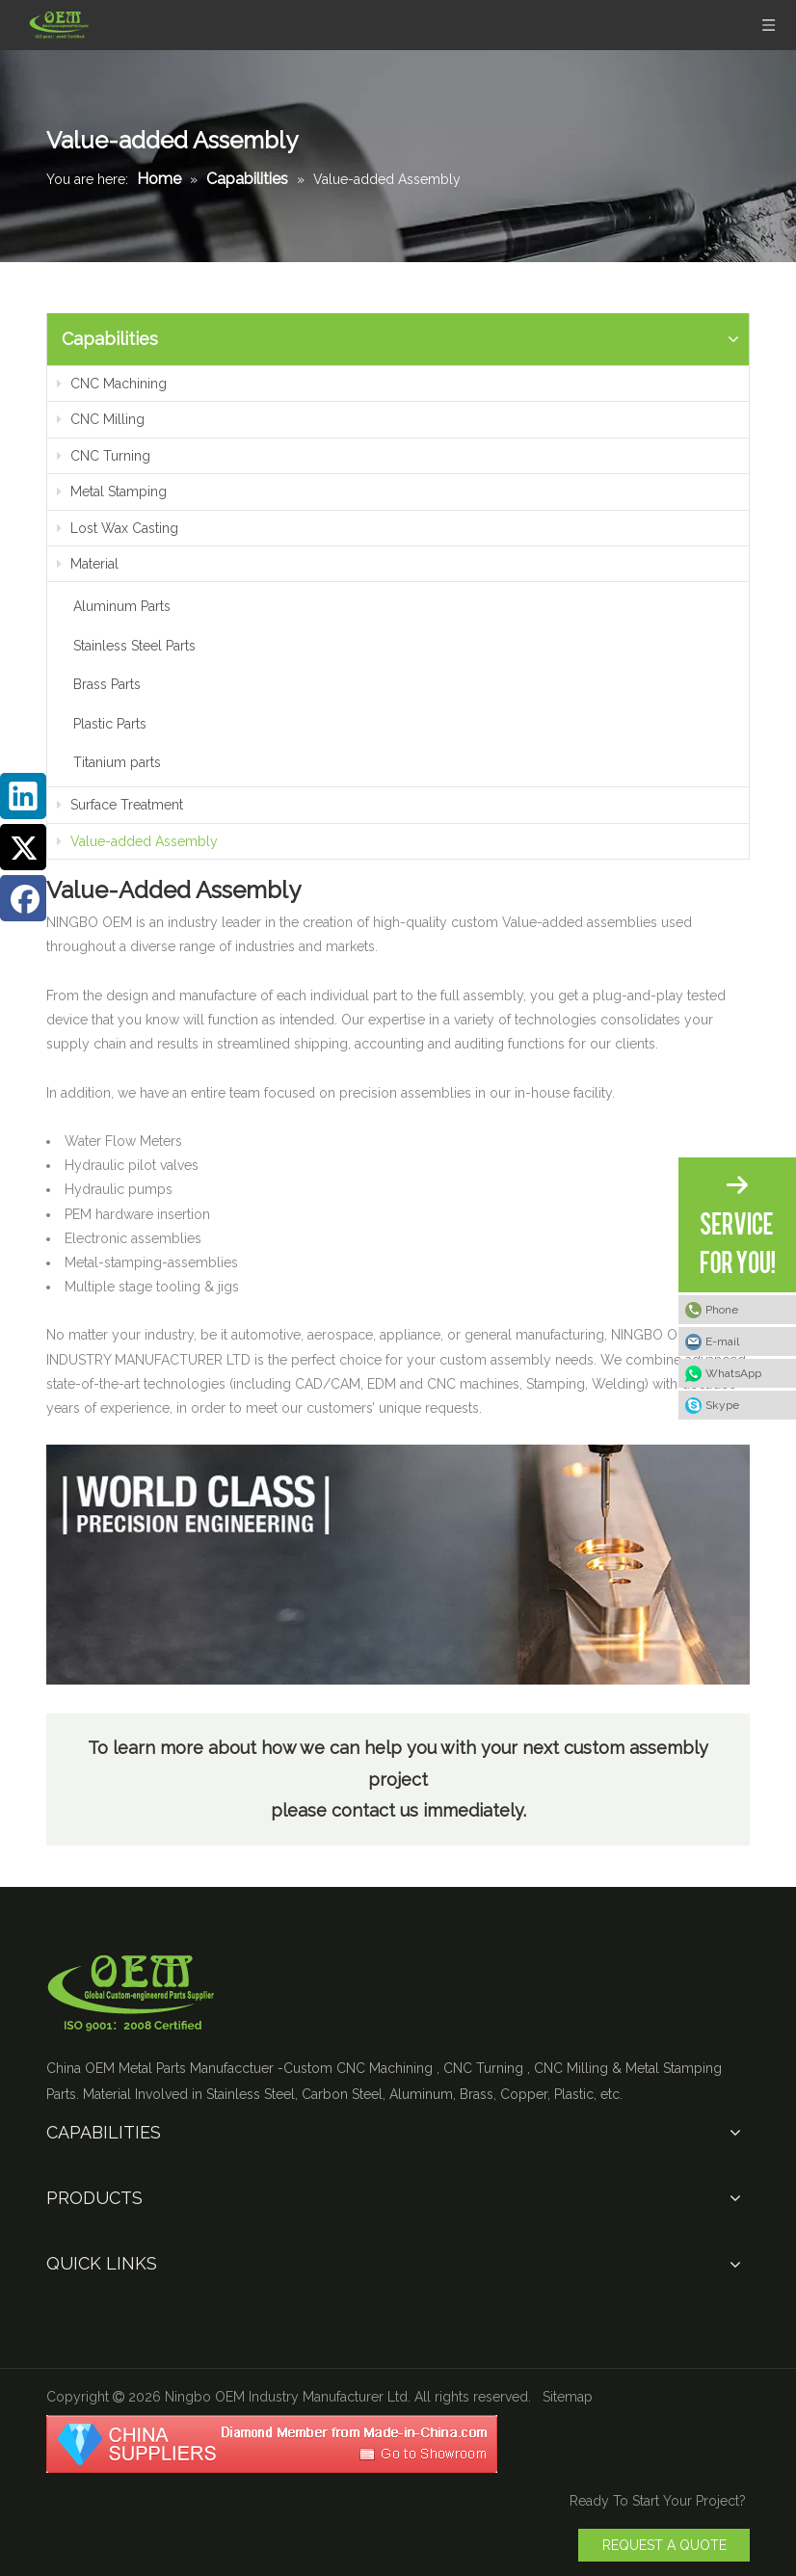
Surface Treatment (120, 804)
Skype (722, 1405)
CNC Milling (101, 419)
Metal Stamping (112, 491)
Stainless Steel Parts (134, 645)
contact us (377, 1810)
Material (88, 563)
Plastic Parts (109, 723)
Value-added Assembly (137, 841)
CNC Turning (103, 456)
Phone (721, 1309)
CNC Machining (112, 383)
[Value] (398, 1565)
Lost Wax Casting (117, 528)
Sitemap (568, 2396)
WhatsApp (733, 1373)
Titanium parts (117, 762)
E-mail (722, 1341)
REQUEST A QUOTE (664, 2545)
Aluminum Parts (122, 606)
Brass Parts (107, 684)
